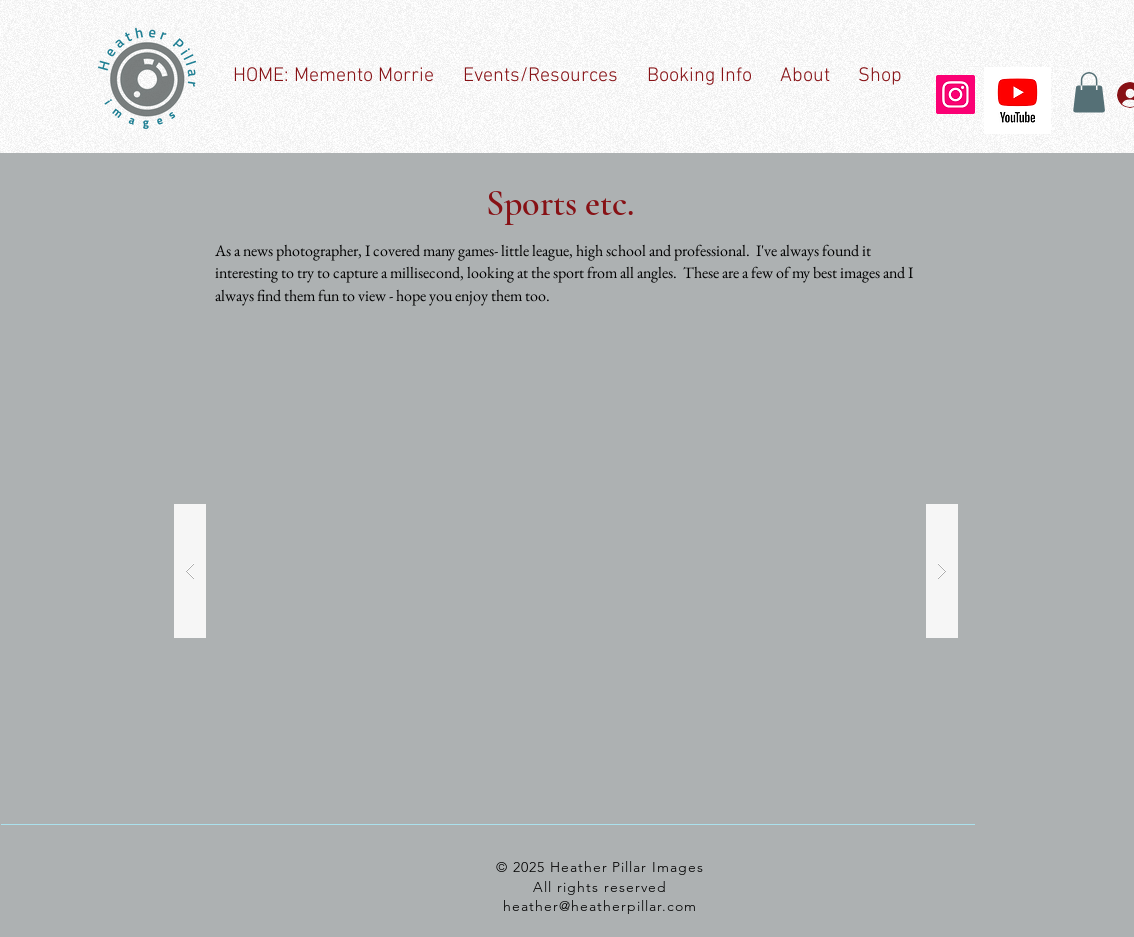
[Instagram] (955, 94)
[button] (1089, 92)
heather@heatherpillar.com (600, 906)
